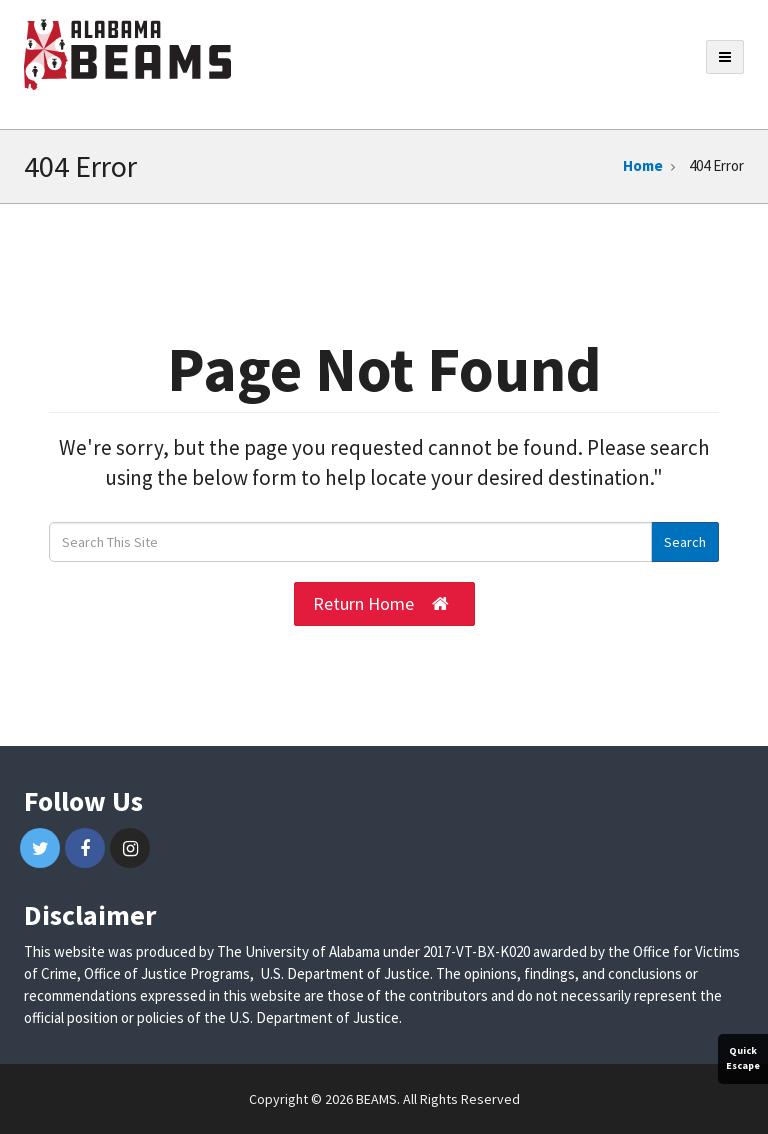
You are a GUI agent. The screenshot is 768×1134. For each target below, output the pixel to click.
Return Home (381, 604)
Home (643, 165)
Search (685, 542)
